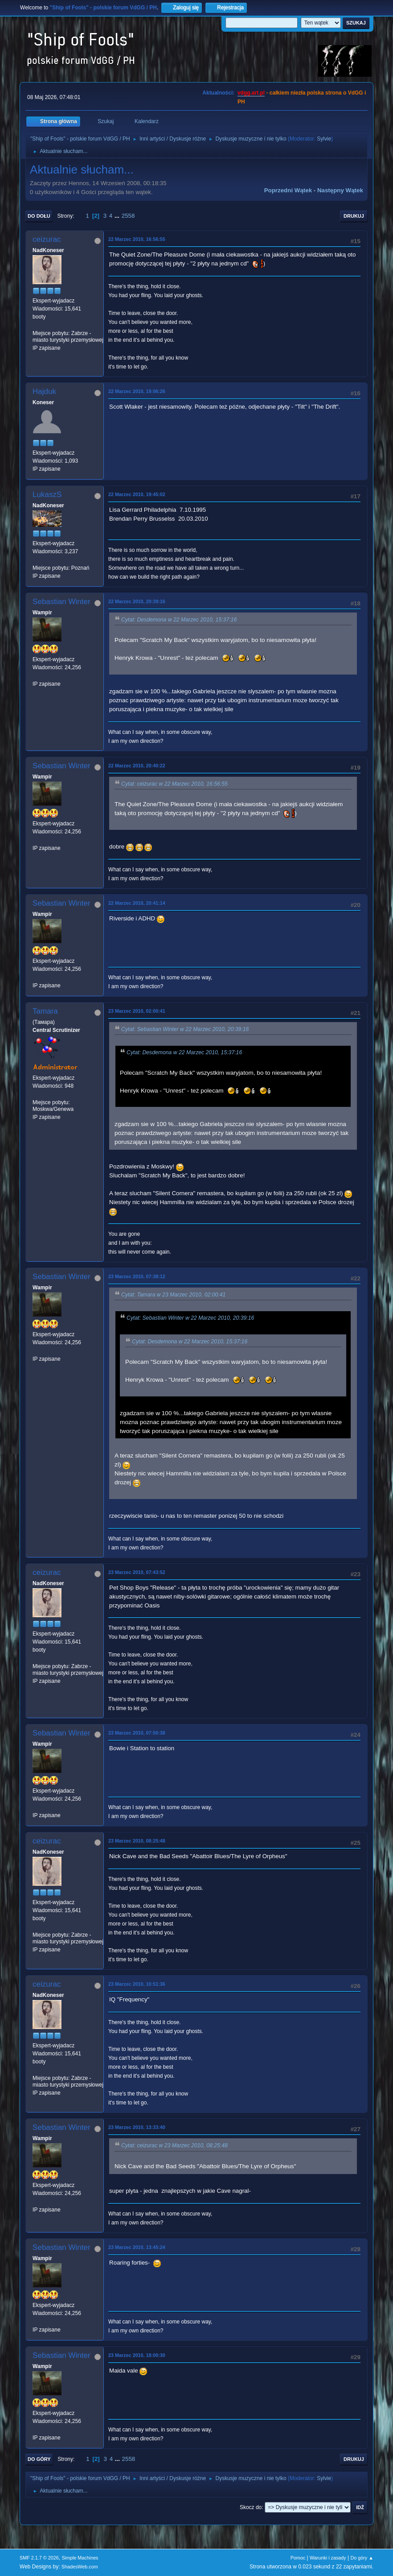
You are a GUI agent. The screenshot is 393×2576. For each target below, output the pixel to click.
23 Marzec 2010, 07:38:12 (136, 1276)
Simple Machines (79, 2557)
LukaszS (47, 494)
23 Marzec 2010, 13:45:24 (136, 2247)
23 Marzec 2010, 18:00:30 (136, 2355)
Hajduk (44, 391)
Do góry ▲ (361, 2557)
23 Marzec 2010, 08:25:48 (136, 1840)
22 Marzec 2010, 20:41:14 (136, 903)
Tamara (45, 1011)
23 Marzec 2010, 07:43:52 (136, 1572)
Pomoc (298, 2557)
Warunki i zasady (328, 2557)
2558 (128, 215)
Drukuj (354, 216)
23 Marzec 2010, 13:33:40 (136, 2127)
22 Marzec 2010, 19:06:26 (136, 391)
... (118, 215)
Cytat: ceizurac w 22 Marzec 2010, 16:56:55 (174, 784)
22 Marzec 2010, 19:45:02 (136, 494)
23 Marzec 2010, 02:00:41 (136, 1011)
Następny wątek (340, 190)
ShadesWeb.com (79, 2566)
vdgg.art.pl (251, 93)
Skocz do (251, 2507)
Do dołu (39, 216)
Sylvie (324, 139)
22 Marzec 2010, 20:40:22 (136, 765)
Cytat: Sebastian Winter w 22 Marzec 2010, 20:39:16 (185, 1029)
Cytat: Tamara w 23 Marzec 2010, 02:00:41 (173, 1295)
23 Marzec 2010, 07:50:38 (136, 1732)
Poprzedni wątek (288, 190)
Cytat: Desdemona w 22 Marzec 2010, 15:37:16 (179, 620)
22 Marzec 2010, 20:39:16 (136, 601)
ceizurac (47, 239)
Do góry (39, 2459)
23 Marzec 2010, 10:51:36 (136, 1984)
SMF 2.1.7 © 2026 (39, 2557)
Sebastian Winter (61, 601)
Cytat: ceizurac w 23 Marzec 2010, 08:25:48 (174, 2146)
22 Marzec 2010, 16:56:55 (136, 239)
